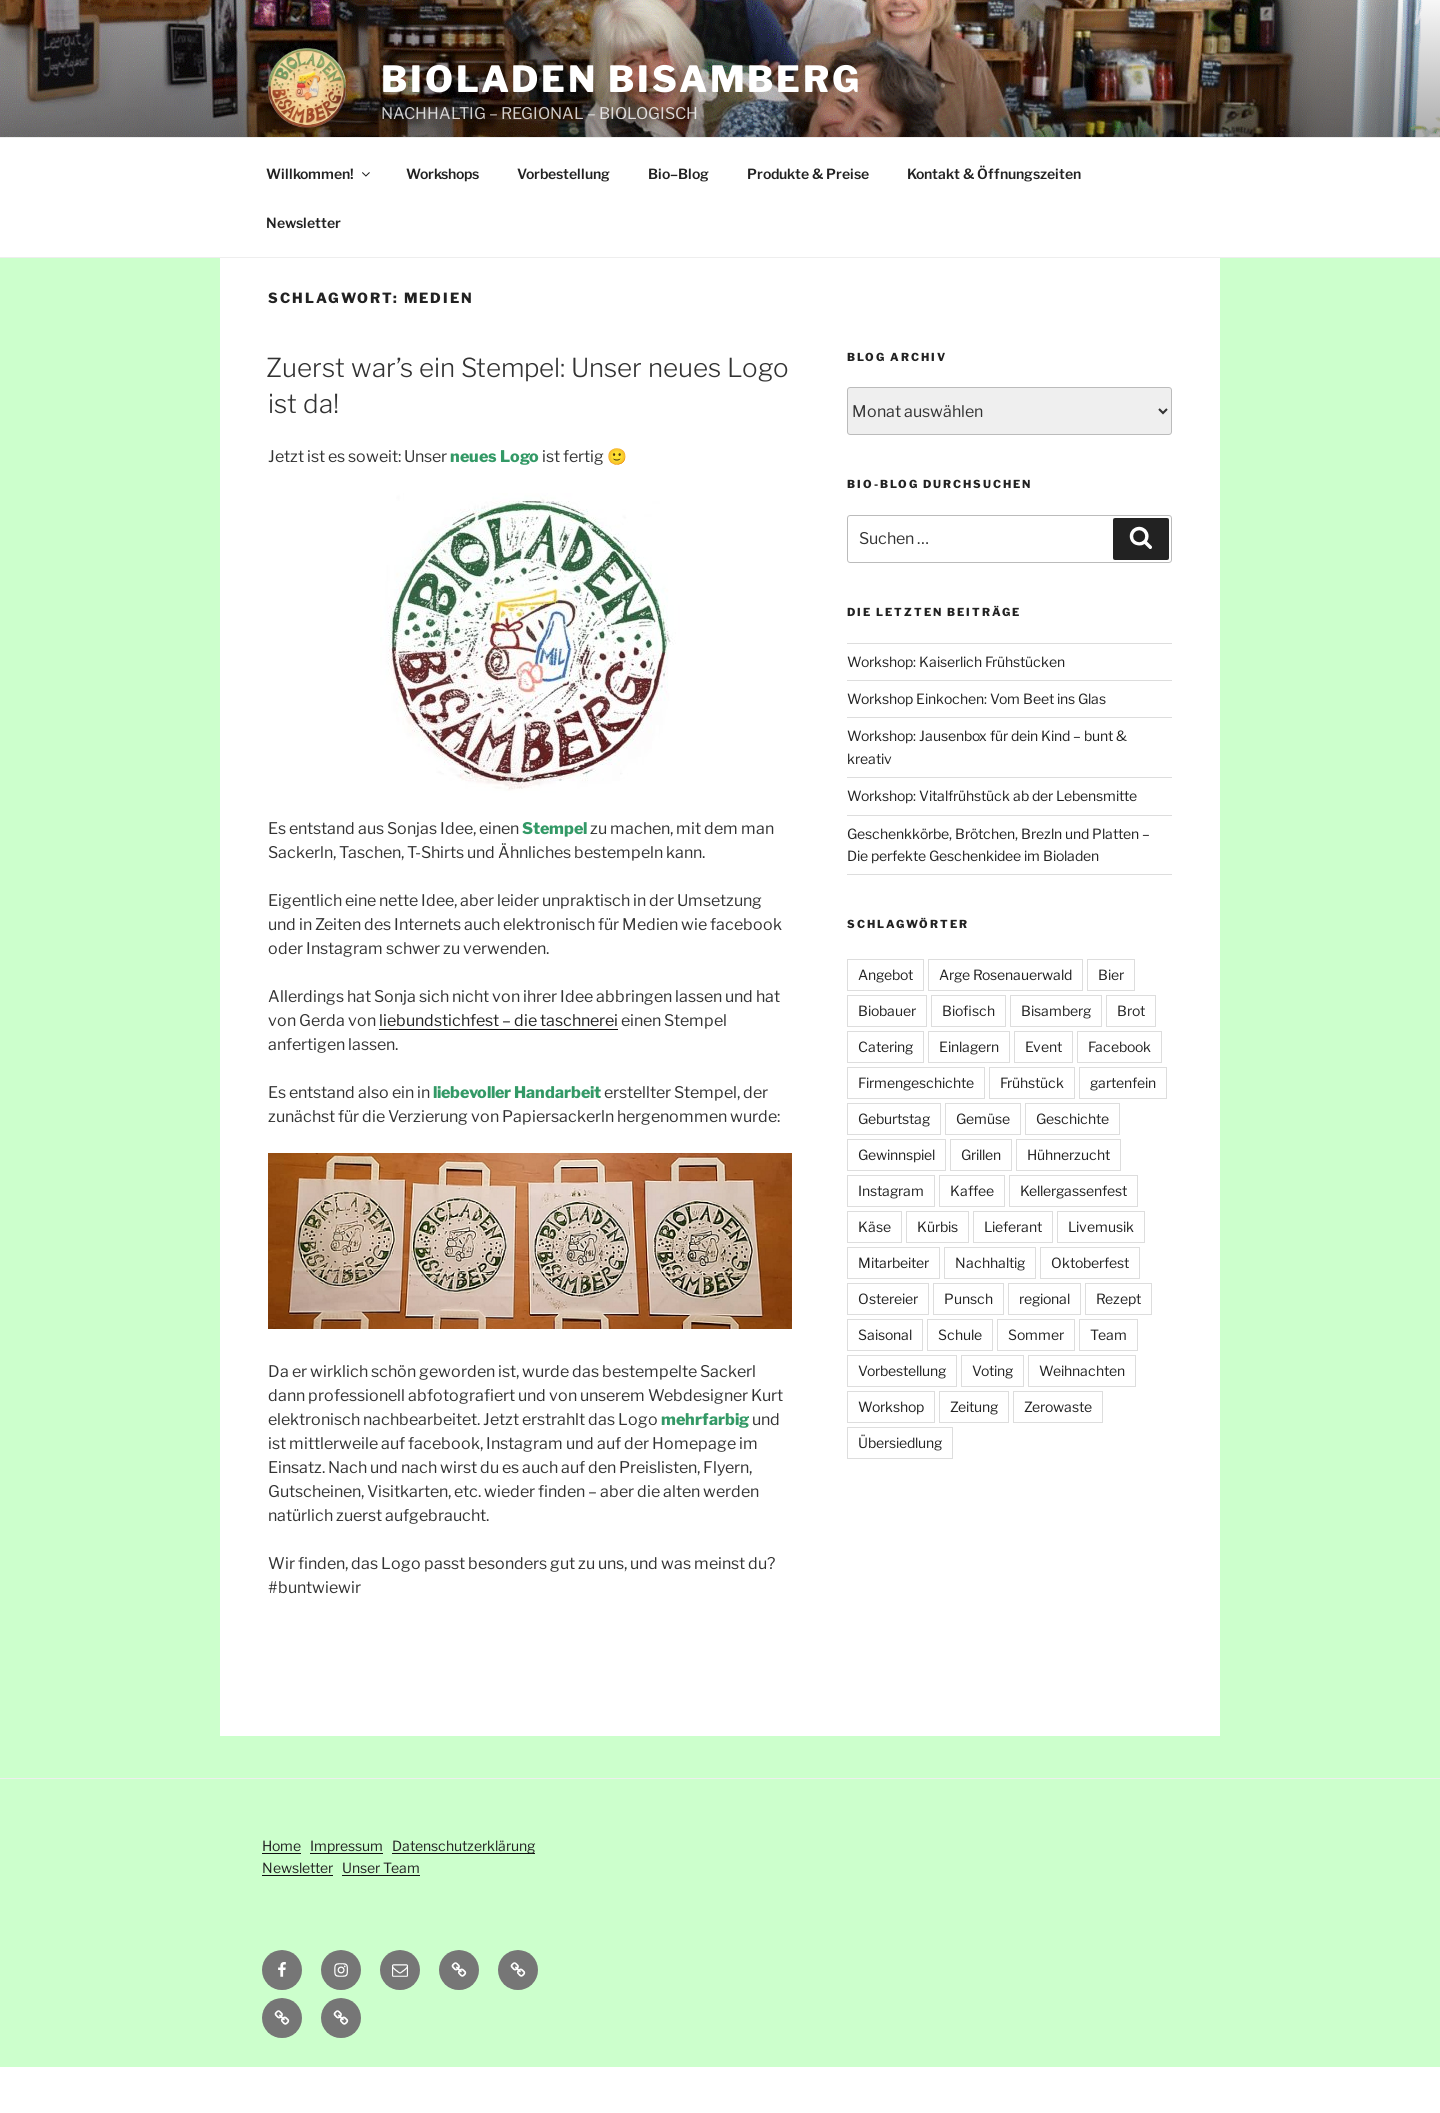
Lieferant (1013, 1272)
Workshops (442, 219)
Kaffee (972, 1236)
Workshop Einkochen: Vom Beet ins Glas (976, 744)
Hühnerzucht (1068, 1200)
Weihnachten (1082, 1416)
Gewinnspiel (896, 1200)
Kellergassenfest (1073, 1236)
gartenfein (1123, 1128)
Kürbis (937, 1272)
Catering (885, 1092)
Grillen (981, 1200)
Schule (960, 1380)
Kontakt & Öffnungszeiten (994, 219)
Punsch (968, 1344)
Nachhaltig (990, 1308)
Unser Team (381, 1913)
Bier (1111, 1020)
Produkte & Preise (808, 219)
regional (1044, 1344)
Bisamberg (1056, 1056)
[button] (518, 2016)
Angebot (885, 1020)
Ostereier (888, 1344)
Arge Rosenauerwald (1005, 1020)
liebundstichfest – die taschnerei (498, 1066)
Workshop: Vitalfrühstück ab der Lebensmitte (992, 841)
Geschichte (1072, 1164)
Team (1108, 1380)
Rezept (1118, 1344)
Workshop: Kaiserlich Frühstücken (956, 707)
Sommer (1036, 1380)
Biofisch (968, 1056)
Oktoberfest (1090, 1308)
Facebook (1119, 1092)
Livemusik (1101, 1272)
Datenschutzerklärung (463, 1891)
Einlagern (969, 1092)
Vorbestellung (563, 219)
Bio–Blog (678, 219)
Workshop (891, 1452)
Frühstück (1032, 1128)
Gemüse (983, 1164)
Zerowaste (1058, 1452)
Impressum (346, 1891)
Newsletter (303, 268)
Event (1043, 1092)
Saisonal (885, 1380)
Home (281, 1891)
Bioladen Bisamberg (621, 79)
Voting (992, 1416)
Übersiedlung (900, 1488)
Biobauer (887, 1056)
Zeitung (974, 1452)
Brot (1131, 1056)
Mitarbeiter (893, 1308)
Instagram (891, 1236)
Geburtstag (894, 1164)
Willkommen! (319, 219)
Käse (874, 1272)
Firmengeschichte (916, 1128)
